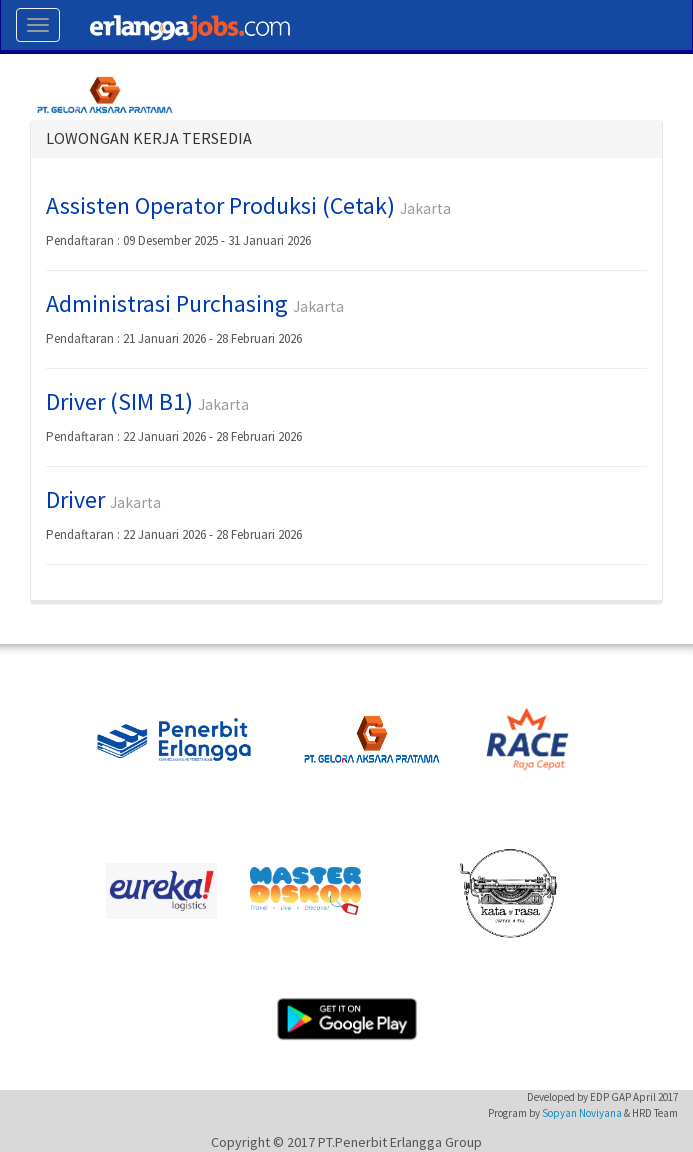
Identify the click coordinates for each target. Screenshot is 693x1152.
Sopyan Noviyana (582, 1113)
